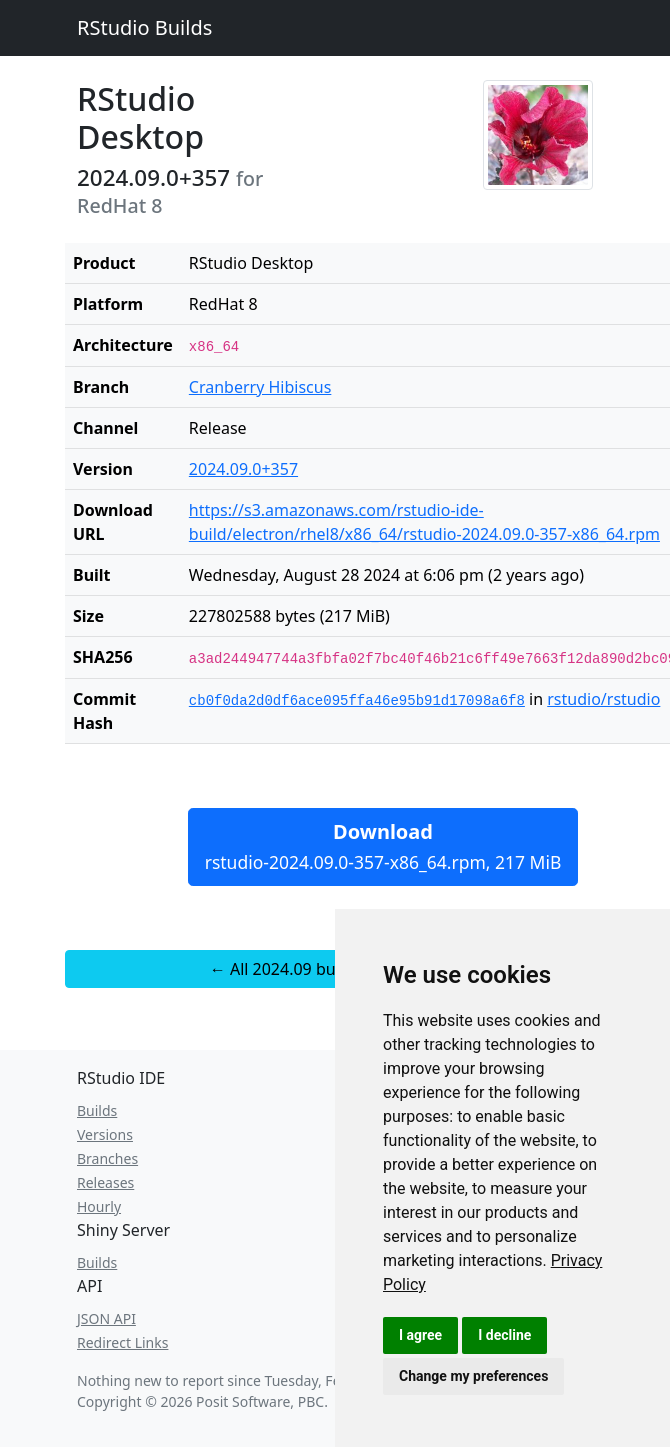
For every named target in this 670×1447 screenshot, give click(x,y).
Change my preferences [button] (473, 1376)
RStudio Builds (144, 27)
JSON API (106, 1318)
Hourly (99, 1206)
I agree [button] (420, 1335)
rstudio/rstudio (603, 699)
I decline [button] (504, 1335)
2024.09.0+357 (243, 469)
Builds (97, 1110)
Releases (105, 1182)
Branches (107, 1158)
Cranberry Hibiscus (260, 387)
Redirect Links (122, 1342)
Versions (105, 1134)
